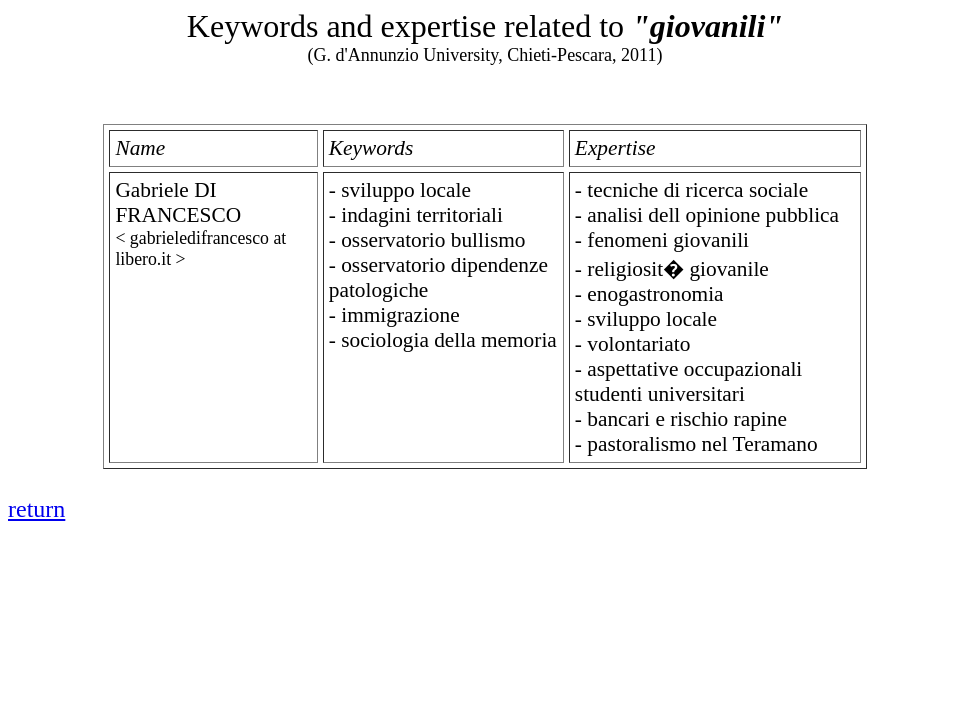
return (36, 509)
